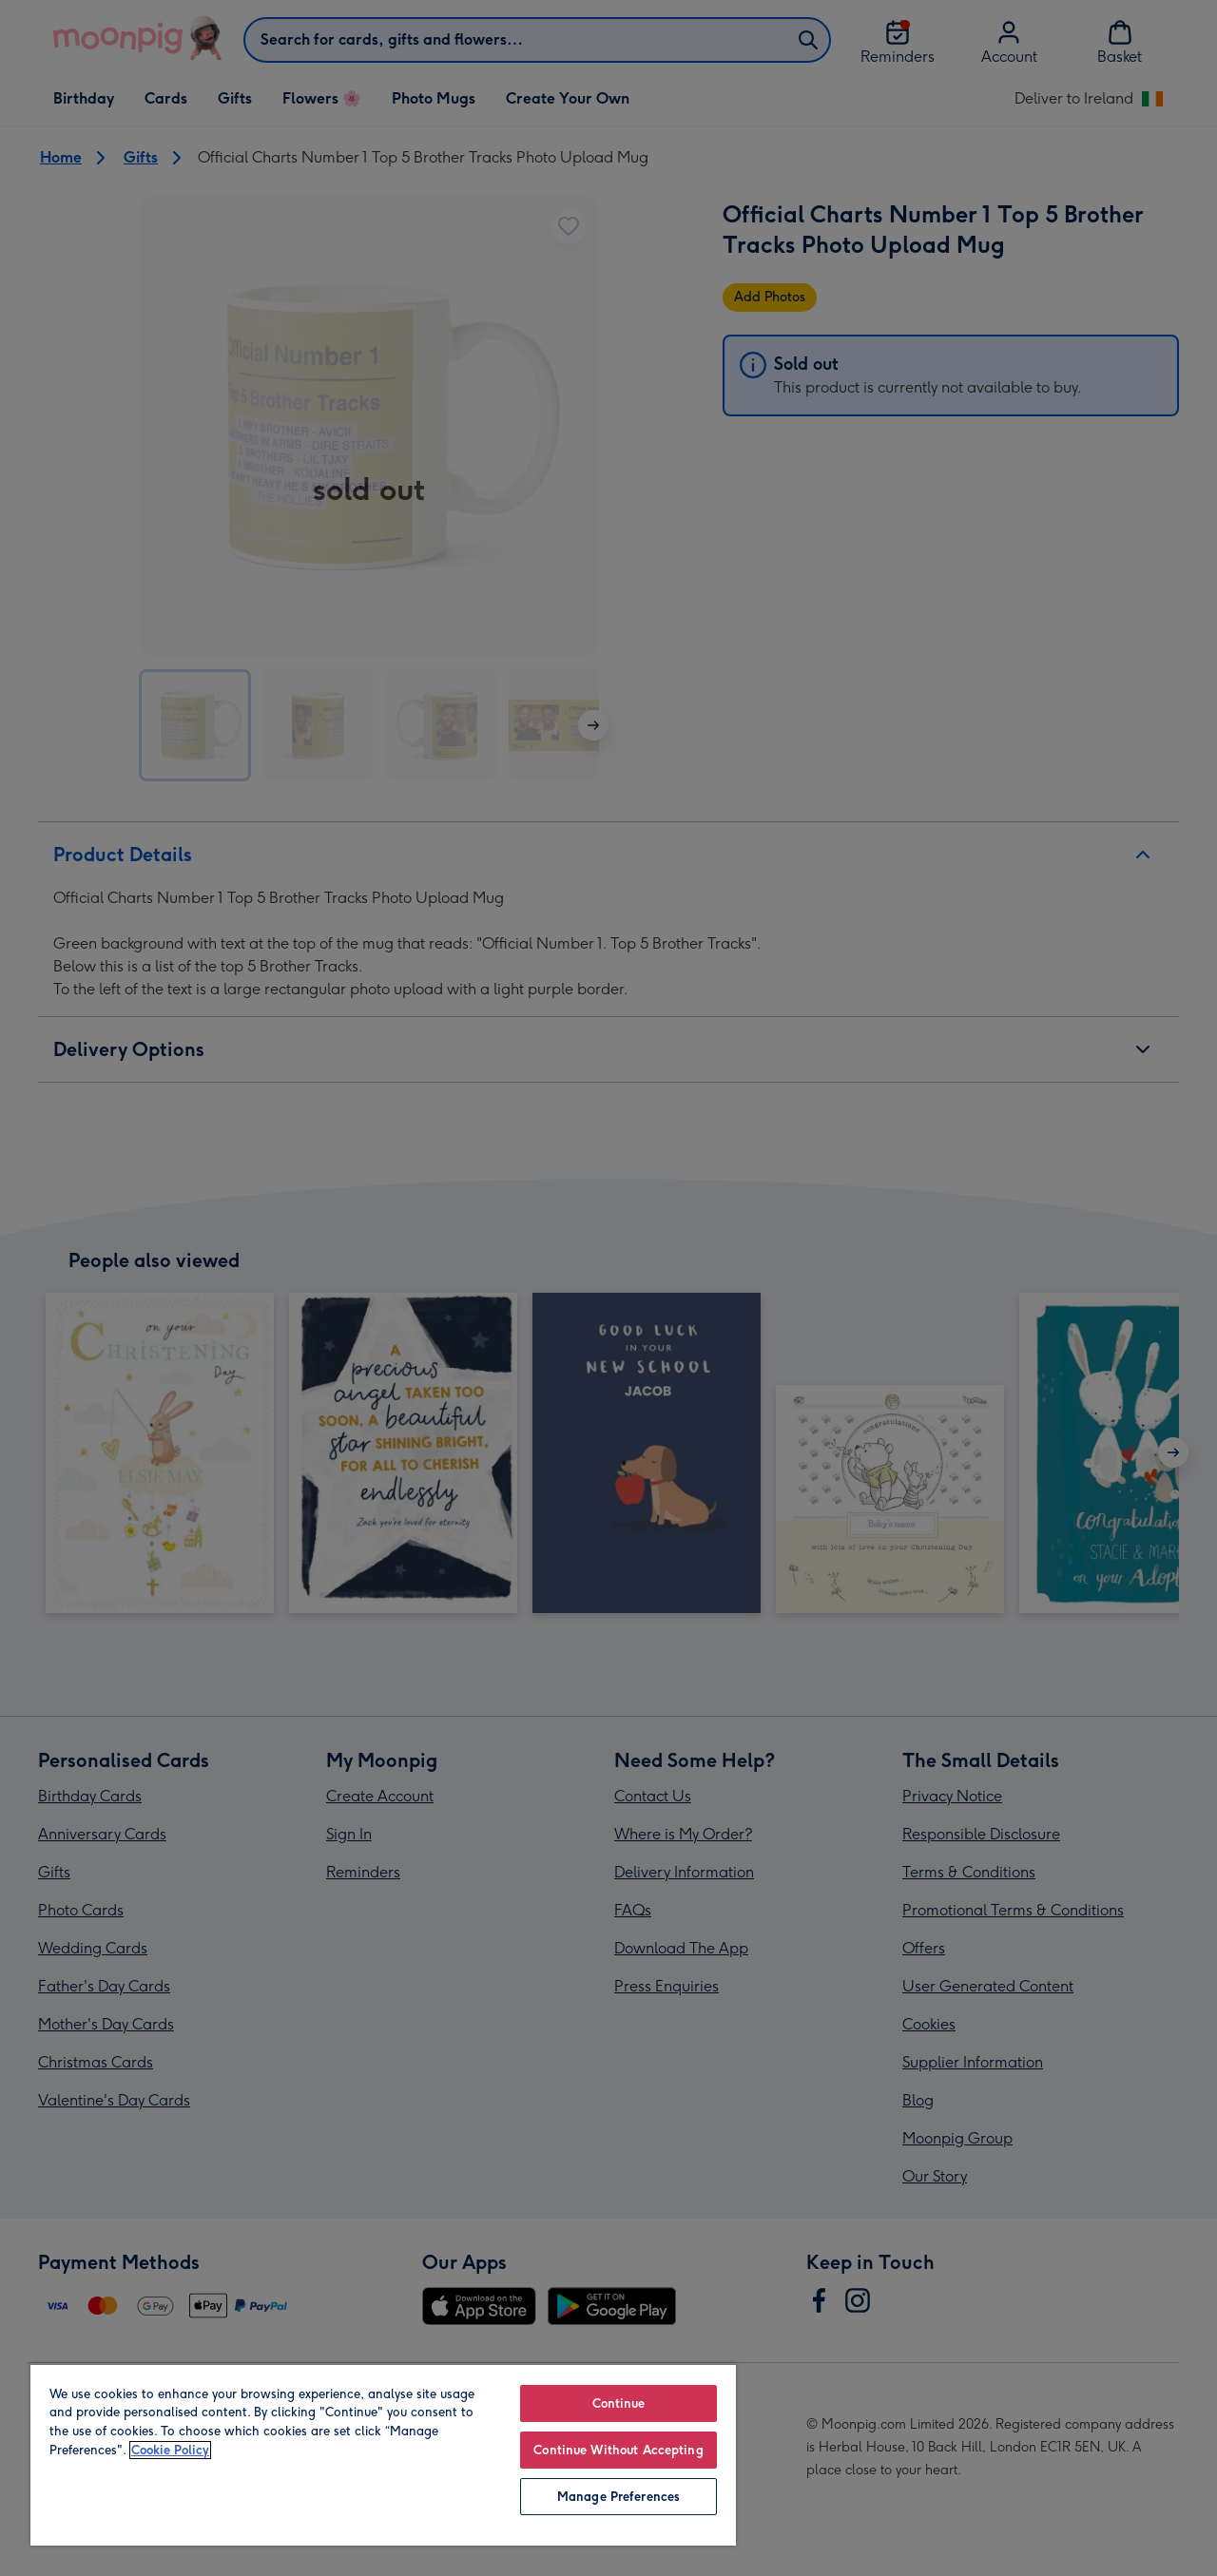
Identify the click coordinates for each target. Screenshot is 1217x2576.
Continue (619, 2403)
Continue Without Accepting (618, 2450)
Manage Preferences (618, 2496)
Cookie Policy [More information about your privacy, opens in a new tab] (170, 2450)
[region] (383, 2454)
